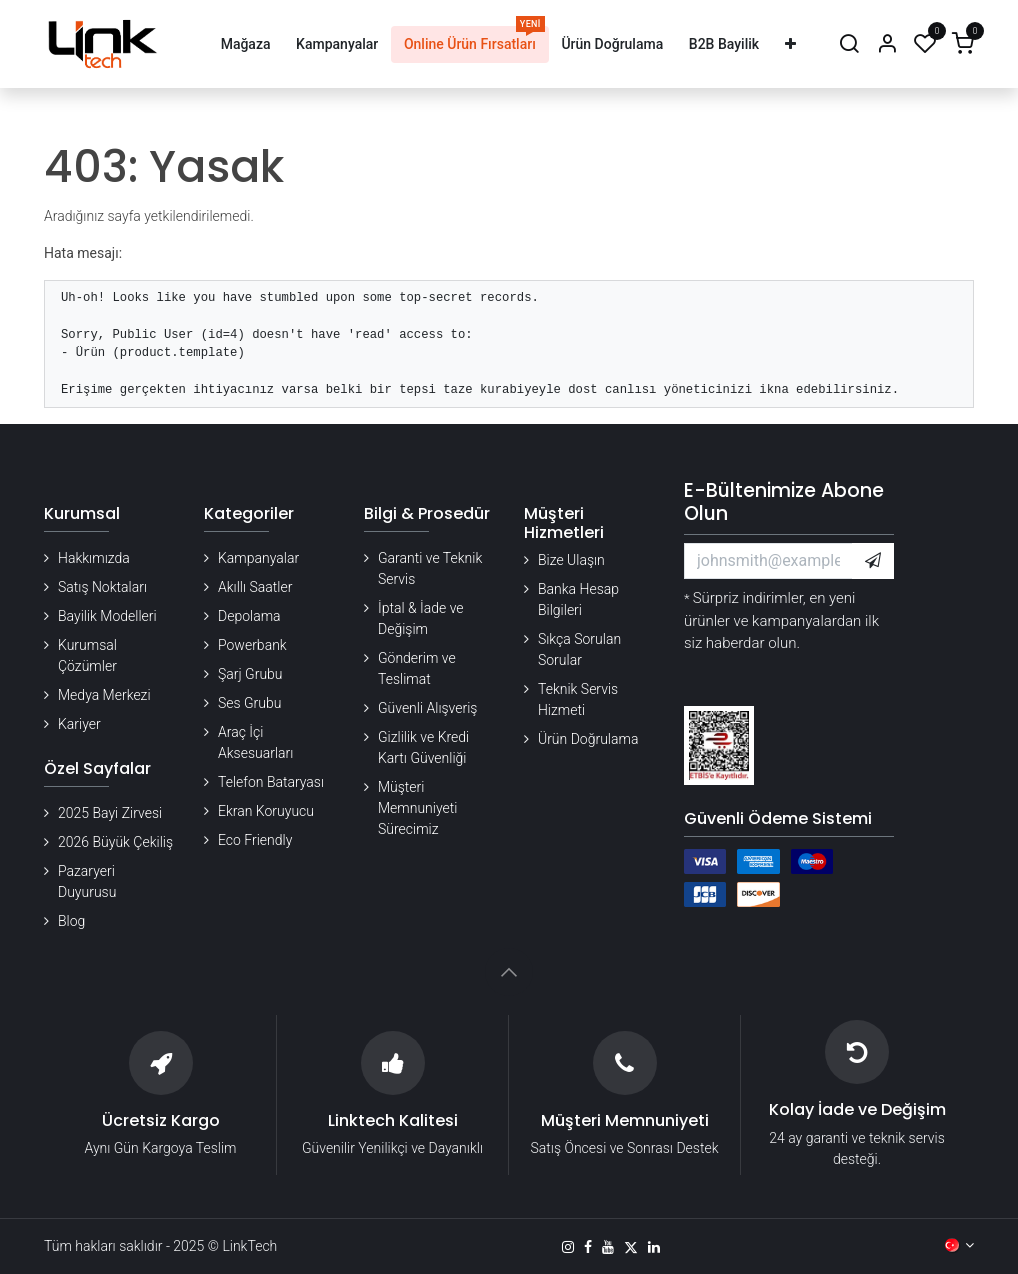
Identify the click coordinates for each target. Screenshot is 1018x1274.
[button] (873, 561)
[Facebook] (588, 1247)
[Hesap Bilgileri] (887, 44)
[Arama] (849, 44)
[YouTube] (608, 1247)
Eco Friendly (255, 840)
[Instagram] (568, 1247)
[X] (631, 1247)
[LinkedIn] (654, 1247)
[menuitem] (245, 44)
